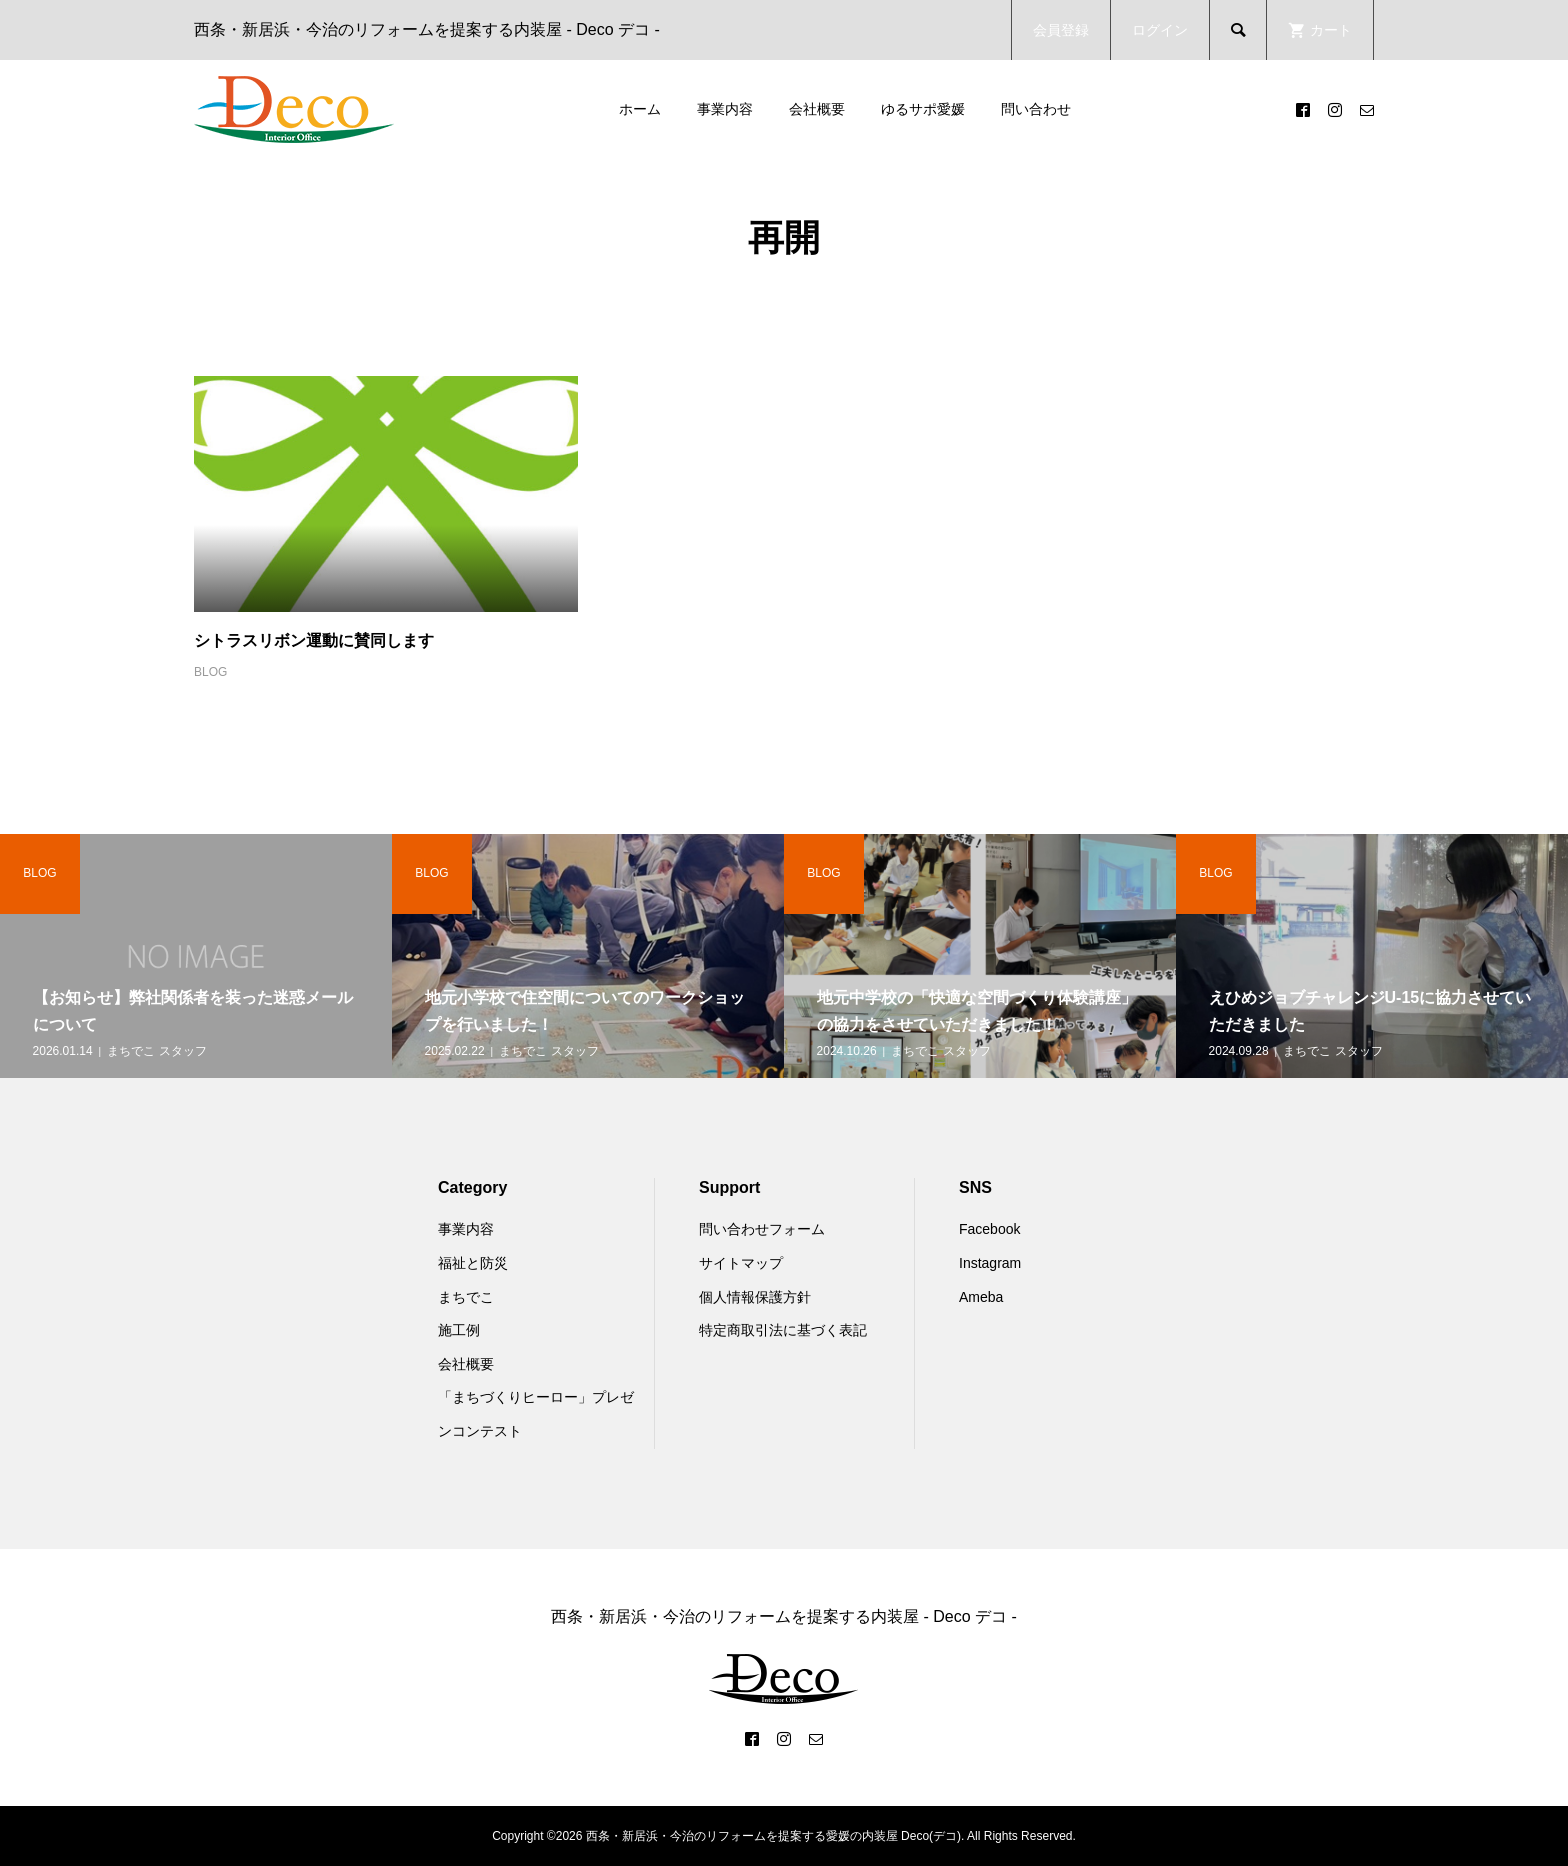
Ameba (981, 1297)
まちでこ (466, 1297)
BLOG (210, 672)
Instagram (990, 1263)
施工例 (459, 1330)
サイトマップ (741, 1263)
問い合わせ (1036, 109)
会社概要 (817, 109)
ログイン (1160, 30)
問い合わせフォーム (762, 1229)
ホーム (640, 109)
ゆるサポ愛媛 (923, 109)
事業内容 (725, 109)
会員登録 (1061, 30)
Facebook (989, 1229)
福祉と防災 (473, 1263)
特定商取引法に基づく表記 (783, 1330)
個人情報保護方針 (755, 1297)
